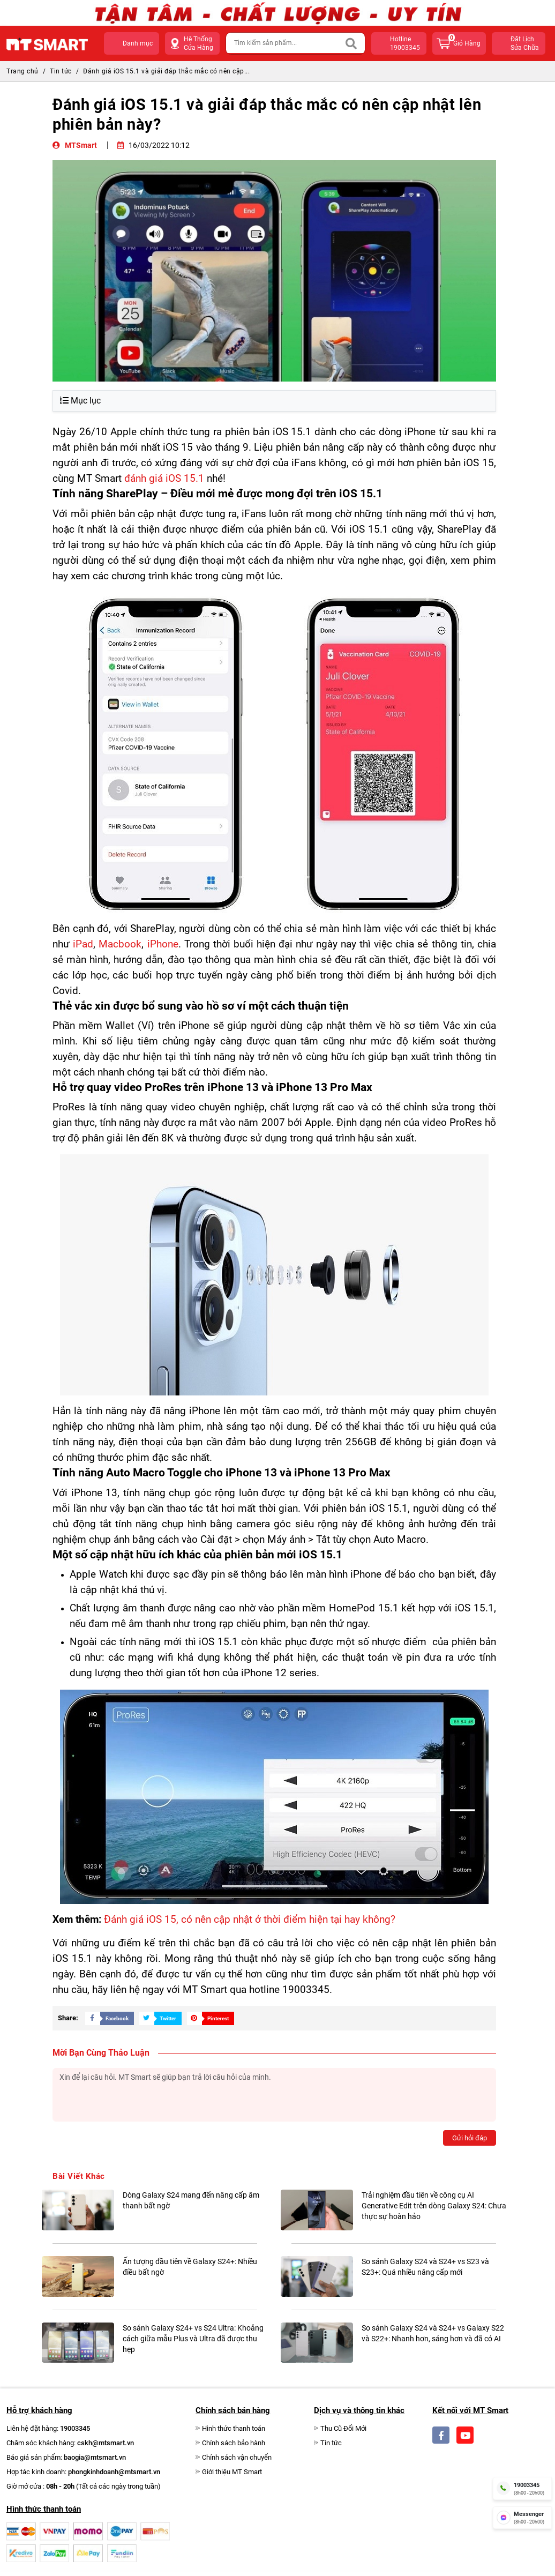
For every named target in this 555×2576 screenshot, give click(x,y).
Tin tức (61, 71)
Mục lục (80, 400)
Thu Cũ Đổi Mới (343, 2428)
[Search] (352, 43)
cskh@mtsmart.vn (105, 2443)
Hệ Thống (198, 43)
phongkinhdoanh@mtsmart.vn (114, 2472)
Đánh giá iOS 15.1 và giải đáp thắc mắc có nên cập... (166, 71)
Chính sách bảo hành (233, 2443)
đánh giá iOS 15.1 (164, 478)
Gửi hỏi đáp (469, 2138)
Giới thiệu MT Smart (232, 2472)
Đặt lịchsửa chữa (525, 43)
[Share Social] (107, 2018)
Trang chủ (22, 71)
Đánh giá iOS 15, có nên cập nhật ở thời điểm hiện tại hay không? (249, 1919)
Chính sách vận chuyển (237, 2457)
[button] (131, 43)
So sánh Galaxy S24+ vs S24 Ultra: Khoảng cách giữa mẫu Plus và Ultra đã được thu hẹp (193, 2339)
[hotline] (522, 2488)
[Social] (440, 2435)
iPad (83, 944)
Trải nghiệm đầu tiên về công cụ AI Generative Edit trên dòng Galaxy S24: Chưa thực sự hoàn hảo (434, 2206)
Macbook (120, 944)
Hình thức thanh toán (233, 2428)
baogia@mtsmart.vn (95, 2457)
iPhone (162, 944)
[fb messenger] (522, 2517)
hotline (406, 43)
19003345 (75, 2428)
